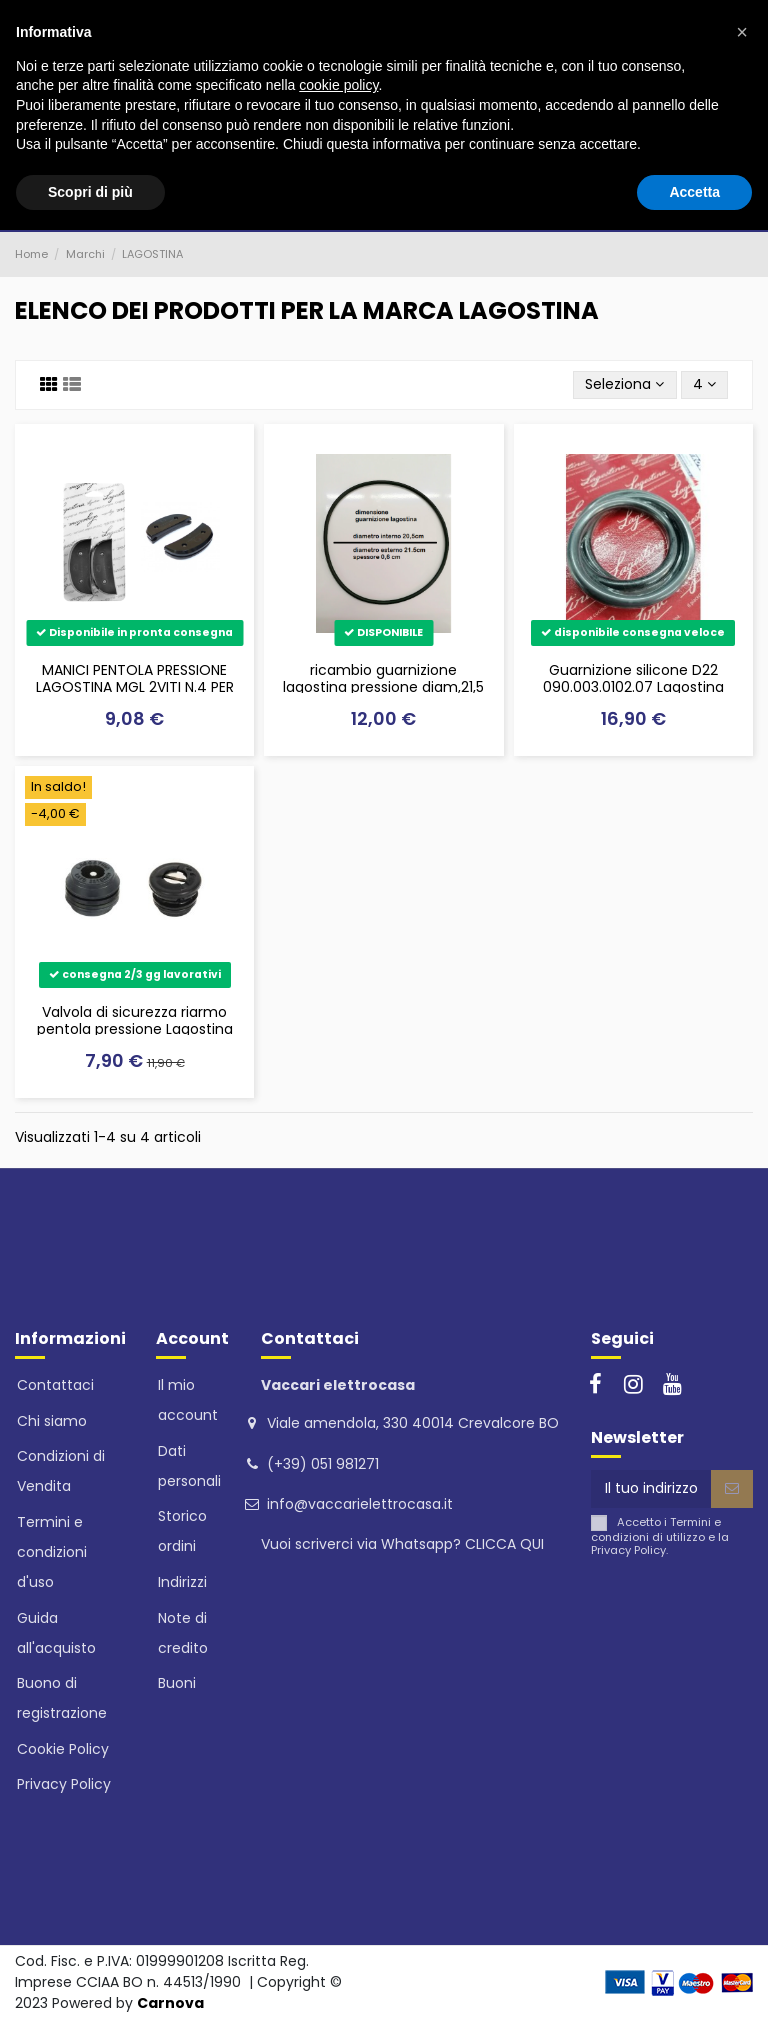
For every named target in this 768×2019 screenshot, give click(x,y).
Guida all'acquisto (56, 1633)
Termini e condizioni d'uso (52, 1552)
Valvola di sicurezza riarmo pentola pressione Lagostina (135, 1020)
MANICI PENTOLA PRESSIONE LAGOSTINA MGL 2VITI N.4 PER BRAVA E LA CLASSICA (135, 687)
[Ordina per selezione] (624, 385)
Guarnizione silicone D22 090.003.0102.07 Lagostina (633, 678)
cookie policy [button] (338, 85)
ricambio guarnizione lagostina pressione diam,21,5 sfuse (383, 687)
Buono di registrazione (62, 1698)
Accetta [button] (694, 192)
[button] (742, 32)
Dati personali (189, 1466)
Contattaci (55, 1385)
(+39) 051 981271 (323, 1464)
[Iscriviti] (732, 1489)
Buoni (177, 1683)
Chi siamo (52, 1421)
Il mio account (188, 1400)
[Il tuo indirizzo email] (651, 1489)
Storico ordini (182, 1531)
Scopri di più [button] (90, 192)
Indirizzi (182, 1582)
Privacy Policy (64, 1784)
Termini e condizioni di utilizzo (656, 1529)
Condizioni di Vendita (61, 1471)
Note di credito (183, 1633)
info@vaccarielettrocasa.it (360, 1504)
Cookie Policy (63, 1749)
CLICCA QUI (504, 1544)
